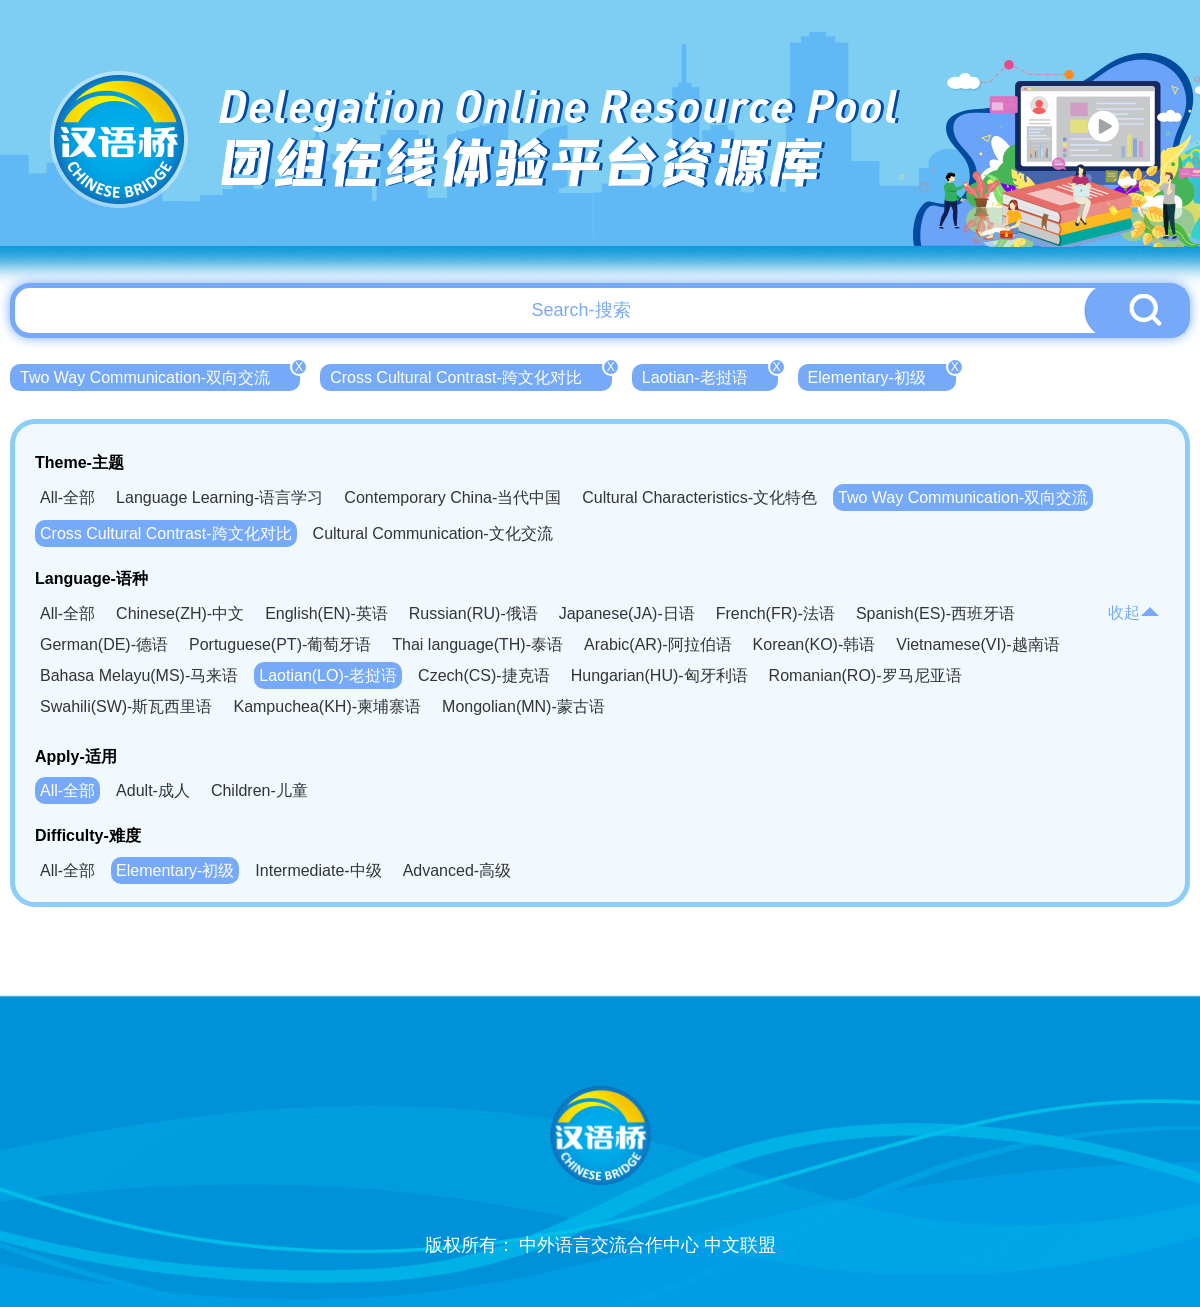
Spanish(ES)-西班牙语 (935, 613)
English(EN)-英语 (326, 613)
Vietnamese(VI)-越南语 (977, 644)
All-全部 (67, 497)
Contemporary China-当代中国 (452, 497)
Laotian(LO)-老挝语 (328, 675)
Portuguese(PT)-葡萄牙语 (280, 644)
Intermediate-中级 (318, 870)
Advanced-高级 (457, 870)
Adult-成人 (153, 790)
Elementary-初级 (882, 375)
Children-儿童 (259, 790)
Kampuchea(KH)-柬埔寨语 (327, 706)
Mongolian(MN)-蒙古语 (523, 706)
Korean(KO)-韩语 (814, 644)
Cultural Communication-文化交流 (433, 533)
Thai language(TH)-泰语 (477, 644)
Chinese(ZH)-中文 (180, 613)
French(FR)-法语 (775, 613)
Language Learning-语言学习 (219, 497)
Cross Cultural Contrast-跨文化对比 (471, 375)
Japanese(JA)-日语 (627, 613)
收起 (1134, 612)
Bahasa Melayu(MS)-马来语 (139, 675)
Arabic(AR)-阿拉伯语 (658, 644)
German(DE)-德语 (104, 644)
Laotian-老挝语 (710, 375)
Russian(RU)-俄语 (473, 613)
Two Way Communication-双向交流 (160, 375)
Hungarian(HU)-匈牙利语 (659, 675)
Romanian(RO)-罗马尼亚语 (865, 675)
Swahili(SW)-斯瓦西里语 (126, 706)
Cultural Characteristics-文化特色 (699, 497)
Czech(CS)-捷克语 (484, 675)
